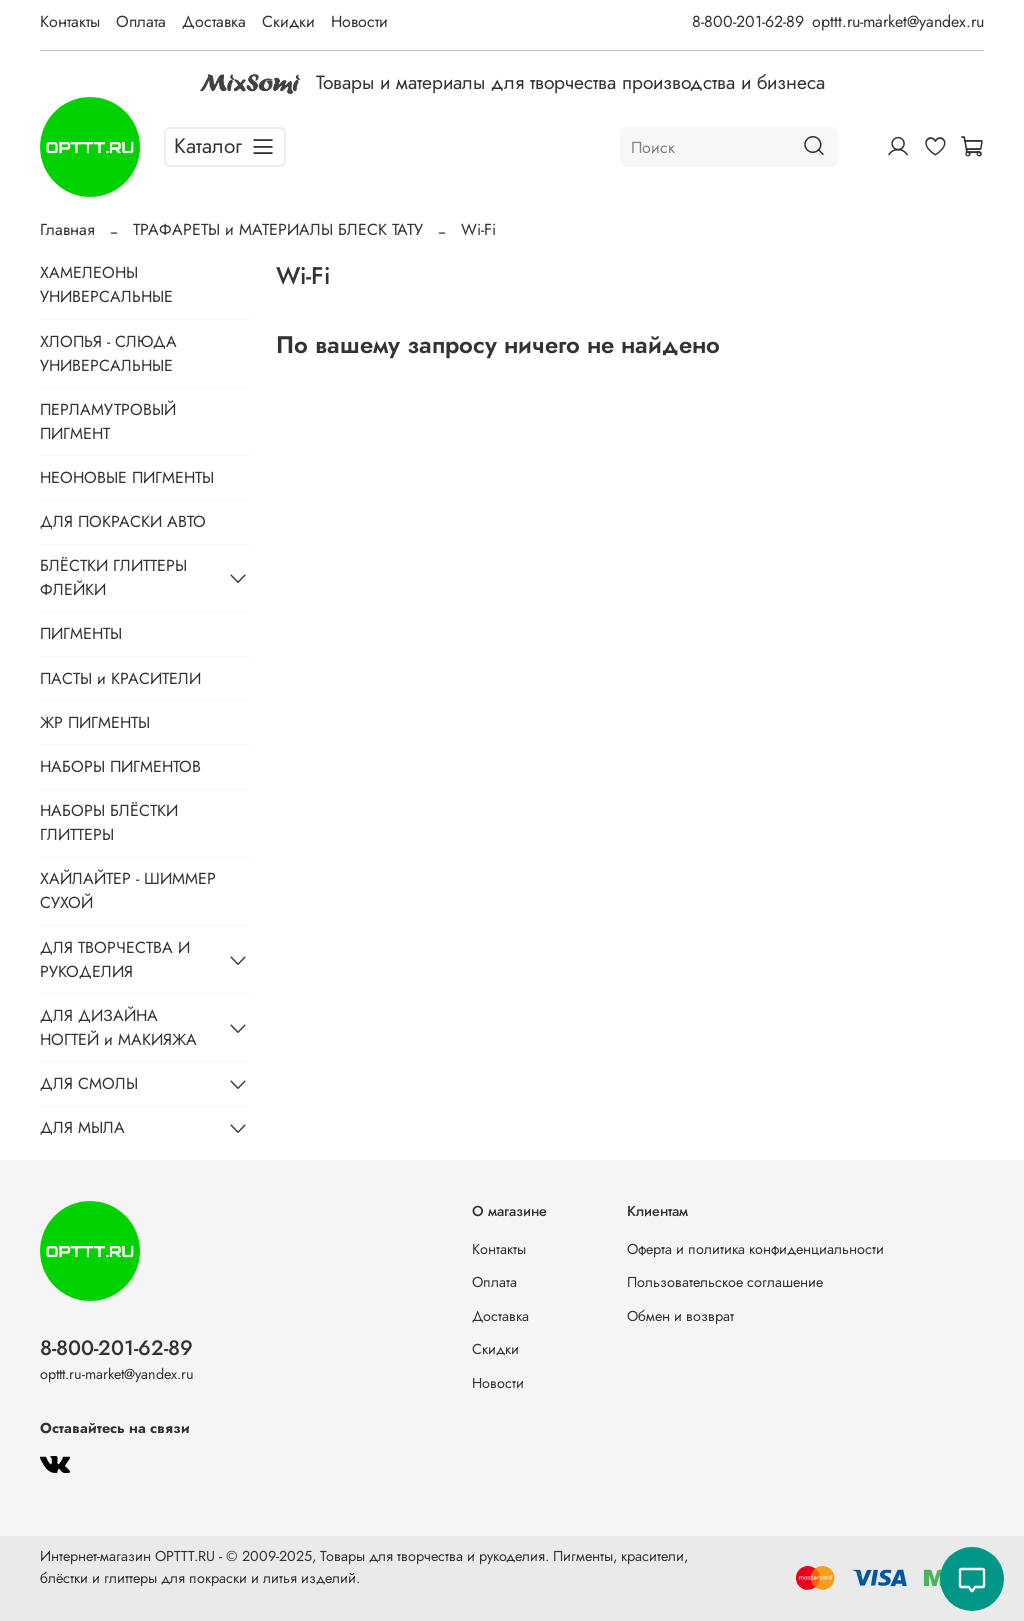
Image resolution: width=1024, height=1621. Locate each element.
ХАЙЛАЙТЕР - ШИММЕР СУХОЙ (128, 890)
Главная (67, 229)
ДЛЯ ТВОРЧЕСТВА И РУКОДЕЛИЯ (115, 959)
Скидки (288, 21)
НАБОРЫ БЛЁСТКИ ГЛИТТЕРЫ (109, 822)
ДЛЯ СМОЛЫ (89, 1083)
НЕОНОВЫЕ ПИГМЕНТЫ (127, 477)
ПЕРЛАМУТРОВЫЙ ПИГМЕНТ (108, 421)
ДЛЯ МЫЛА (82, 1127)
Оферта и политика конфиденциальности (755, 1249)
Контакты (70, 21)
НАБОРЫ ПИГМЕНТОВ (120, 766)
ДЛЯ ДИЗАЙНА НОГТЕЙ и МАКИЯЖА (118, 1027)
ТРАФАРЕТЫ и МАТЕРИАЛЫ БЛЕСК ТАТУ (278, 229)
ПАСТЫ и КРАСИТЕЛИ (120, 678)
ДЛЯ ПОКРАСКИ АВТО (123, 521)
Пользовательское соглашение (725, 1282)
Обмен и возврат (680, 1316)
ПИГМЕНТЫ (81, 633)
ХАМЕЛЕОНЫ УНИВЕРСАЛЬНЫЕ (106, 284)
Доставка (214, 21)
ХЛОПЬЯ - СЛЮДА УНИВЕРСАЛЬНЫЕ (108, 353)
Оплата (141, 21)
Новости (359, 21)
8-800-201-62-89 (748, 21)
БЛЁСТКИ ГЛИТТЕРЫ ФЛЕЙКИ (113, 577)
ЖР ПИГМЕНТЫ (95, 722)
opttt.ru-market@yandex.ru (898, 21)
